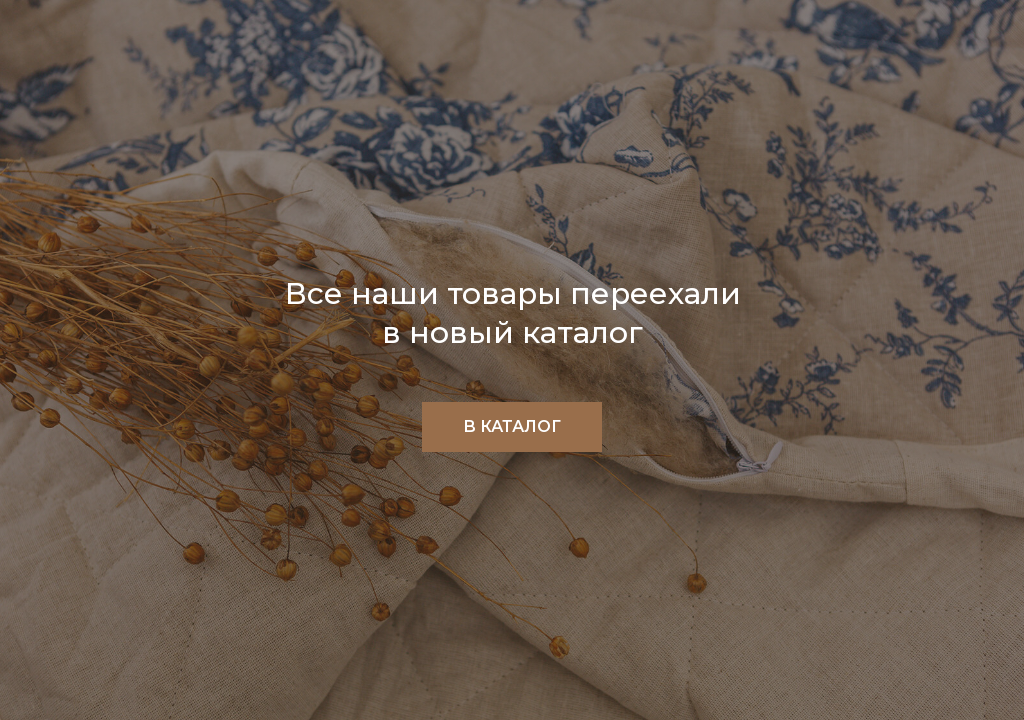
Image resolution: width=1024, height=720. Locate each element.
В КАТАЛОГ (512, 426)
